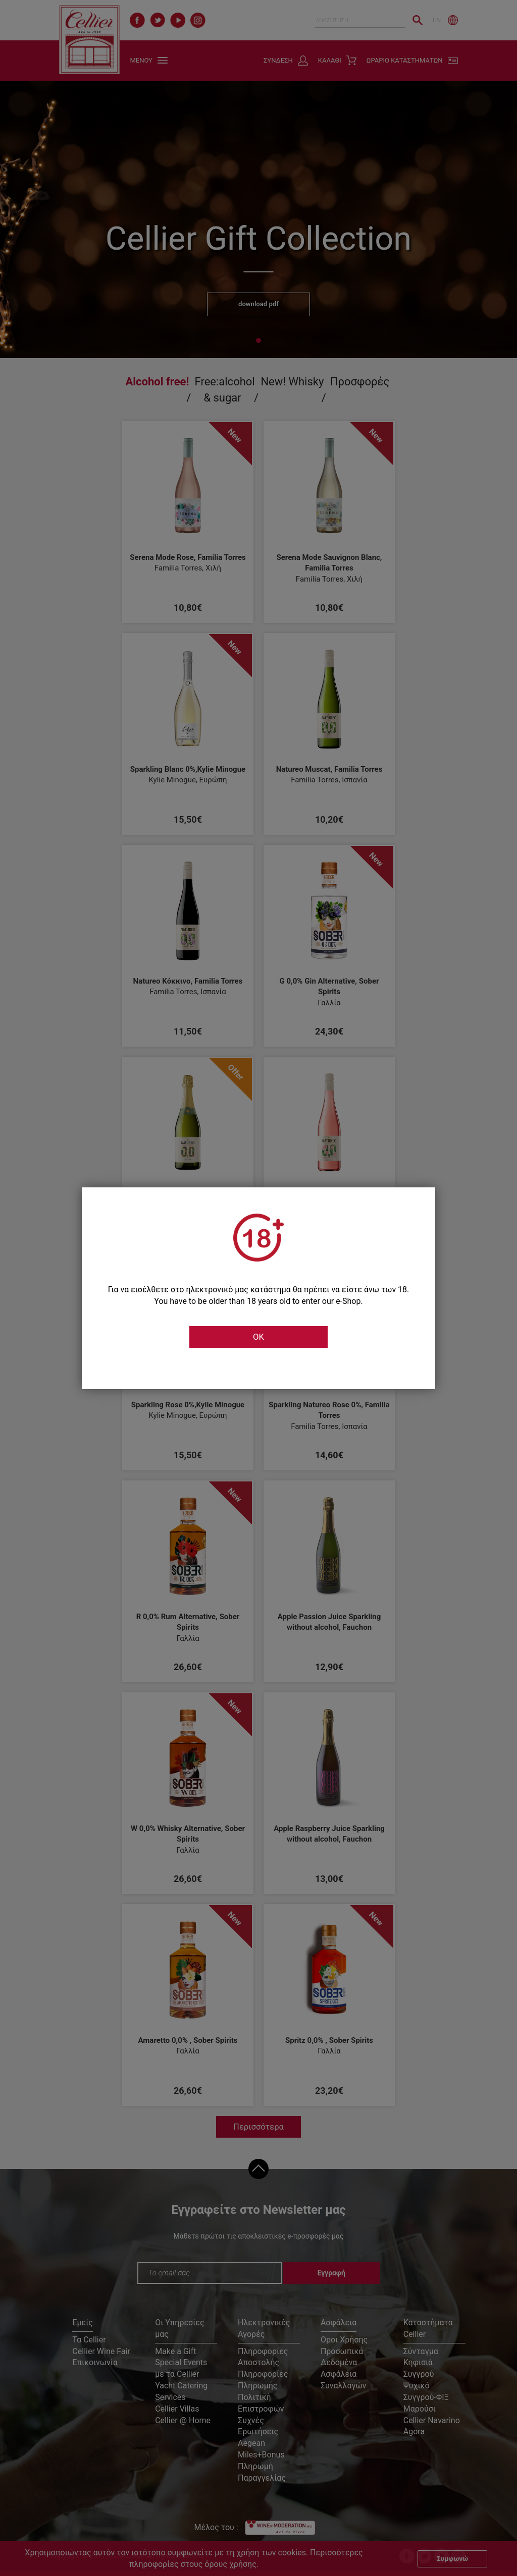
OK (258, 1337)
